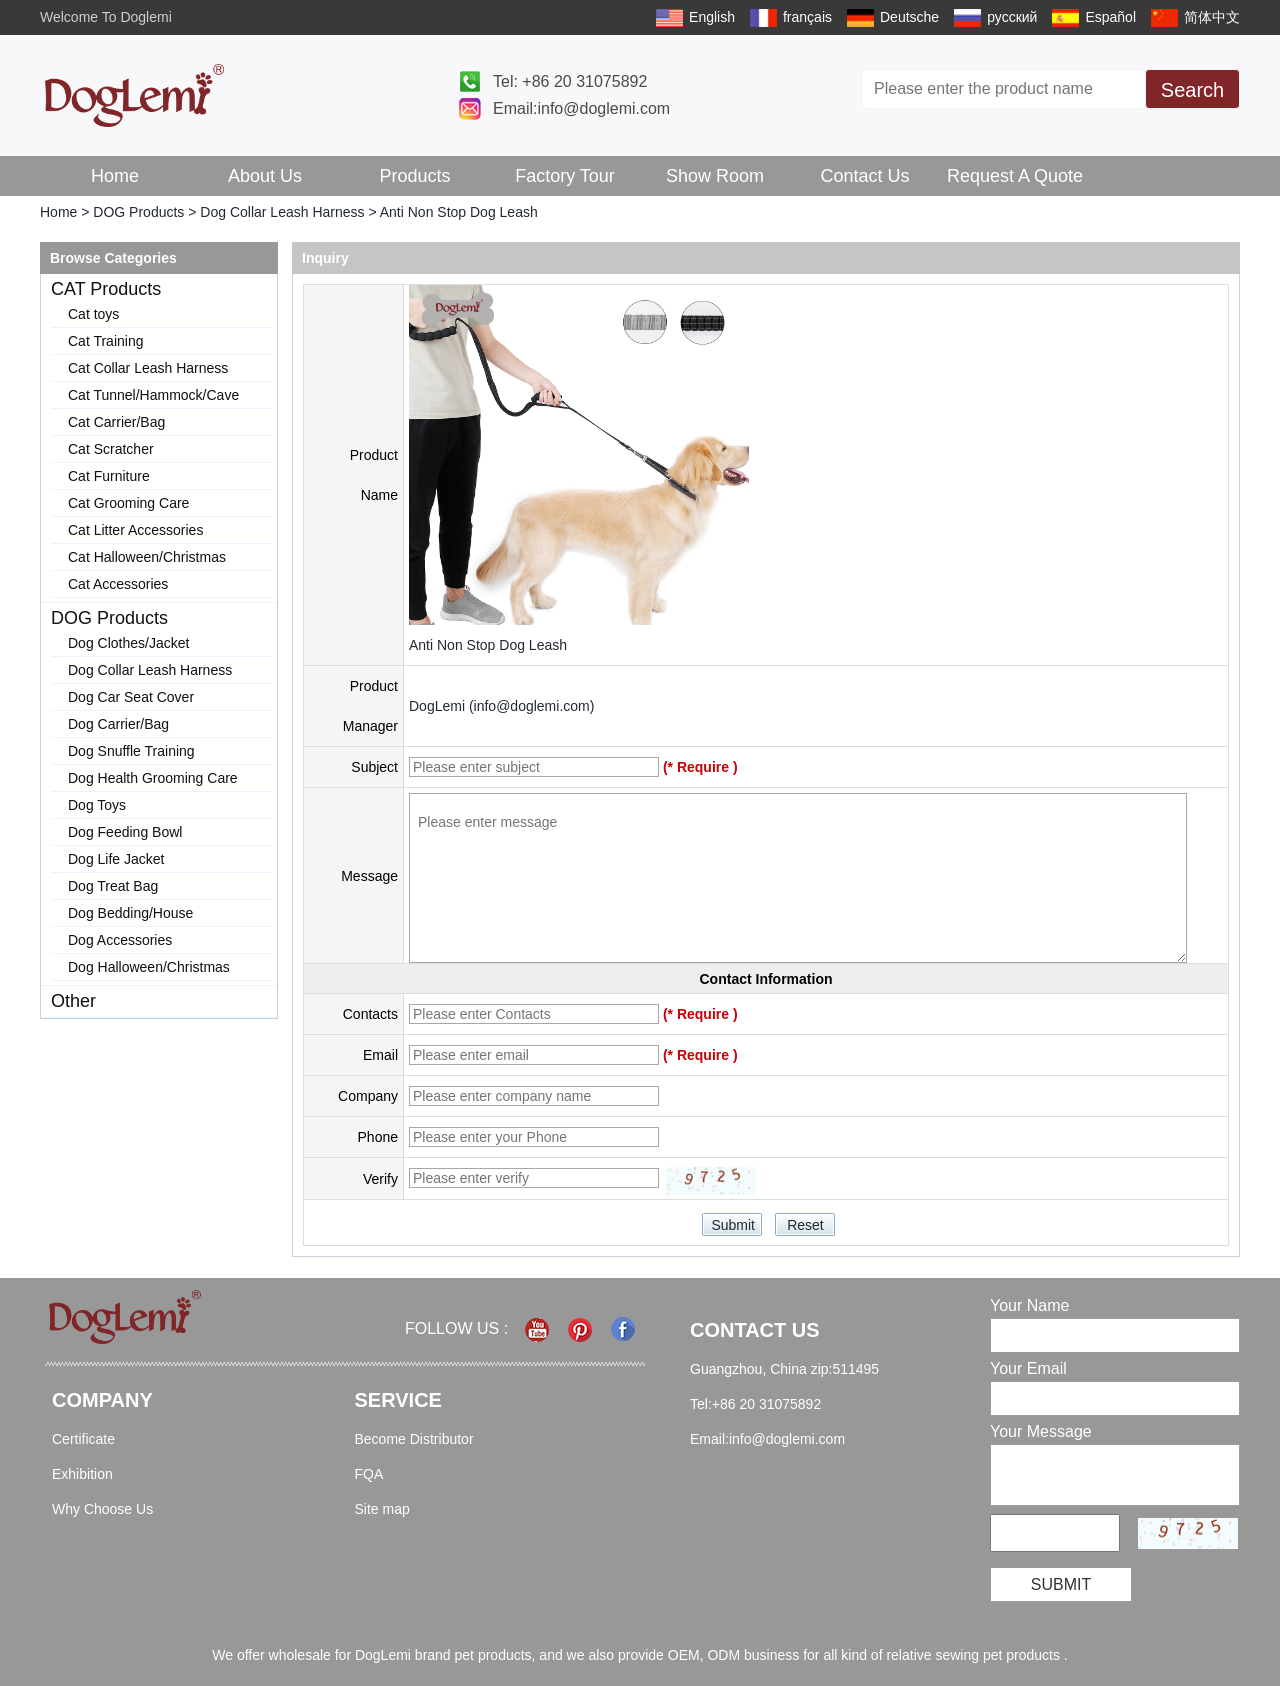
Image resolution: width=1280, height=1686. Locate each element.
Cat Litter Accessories (135, 530)
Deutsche (909, 17)
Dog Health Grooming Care (153, 778)
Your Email (1028, 1368)
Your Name (1029, 1305)
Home (115, 176)
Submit (1061, 1584)
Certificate (83, 1439)
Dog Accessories (120, 940)
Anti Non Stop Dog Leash (488, 645)
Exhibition (82, 1474)
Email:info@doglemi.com (581, 108)
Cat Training (105, 341)
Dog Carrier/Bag (118, 724)
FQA (369, 1474)
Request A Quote (1015, 176)
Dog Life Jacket (116, 859)
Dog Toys (97, 805)
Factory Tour (565, 176)
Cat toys (93, 314)
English (712, 17)
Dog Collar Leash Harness (282, 212)
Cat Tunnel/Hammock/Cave (153, 395)
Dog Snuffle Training (131, 751)
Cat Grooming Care (128, 503)
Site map (382, 1509)
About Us (265, 176)
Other (73, 1001)
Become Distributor (414, 1439)
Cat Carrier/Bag (116, 422)
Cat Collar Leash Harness (148, 368)
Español (1110, 17)
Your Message (1041, 1431)
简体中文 (1212, 17)
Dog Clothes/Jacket (128, 643)
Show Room (715, 176)
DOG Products (138, 212)
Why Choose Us (102, 1509)
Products (414, 176)
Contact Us (864, 176)
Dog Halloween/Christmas (149, 967)
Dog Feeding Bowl (125, 832)
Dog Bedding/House (130, 913)
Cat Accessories (118, 584)
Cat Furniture (109, 476)
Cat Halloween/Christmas (147, 557)
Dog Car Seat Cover (131, 697)
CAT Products (106, 289)
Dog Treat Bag (113, 886)
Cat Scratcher (111, 449)
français (807, 17)
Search (1192, 90)
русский (1012, 17)
